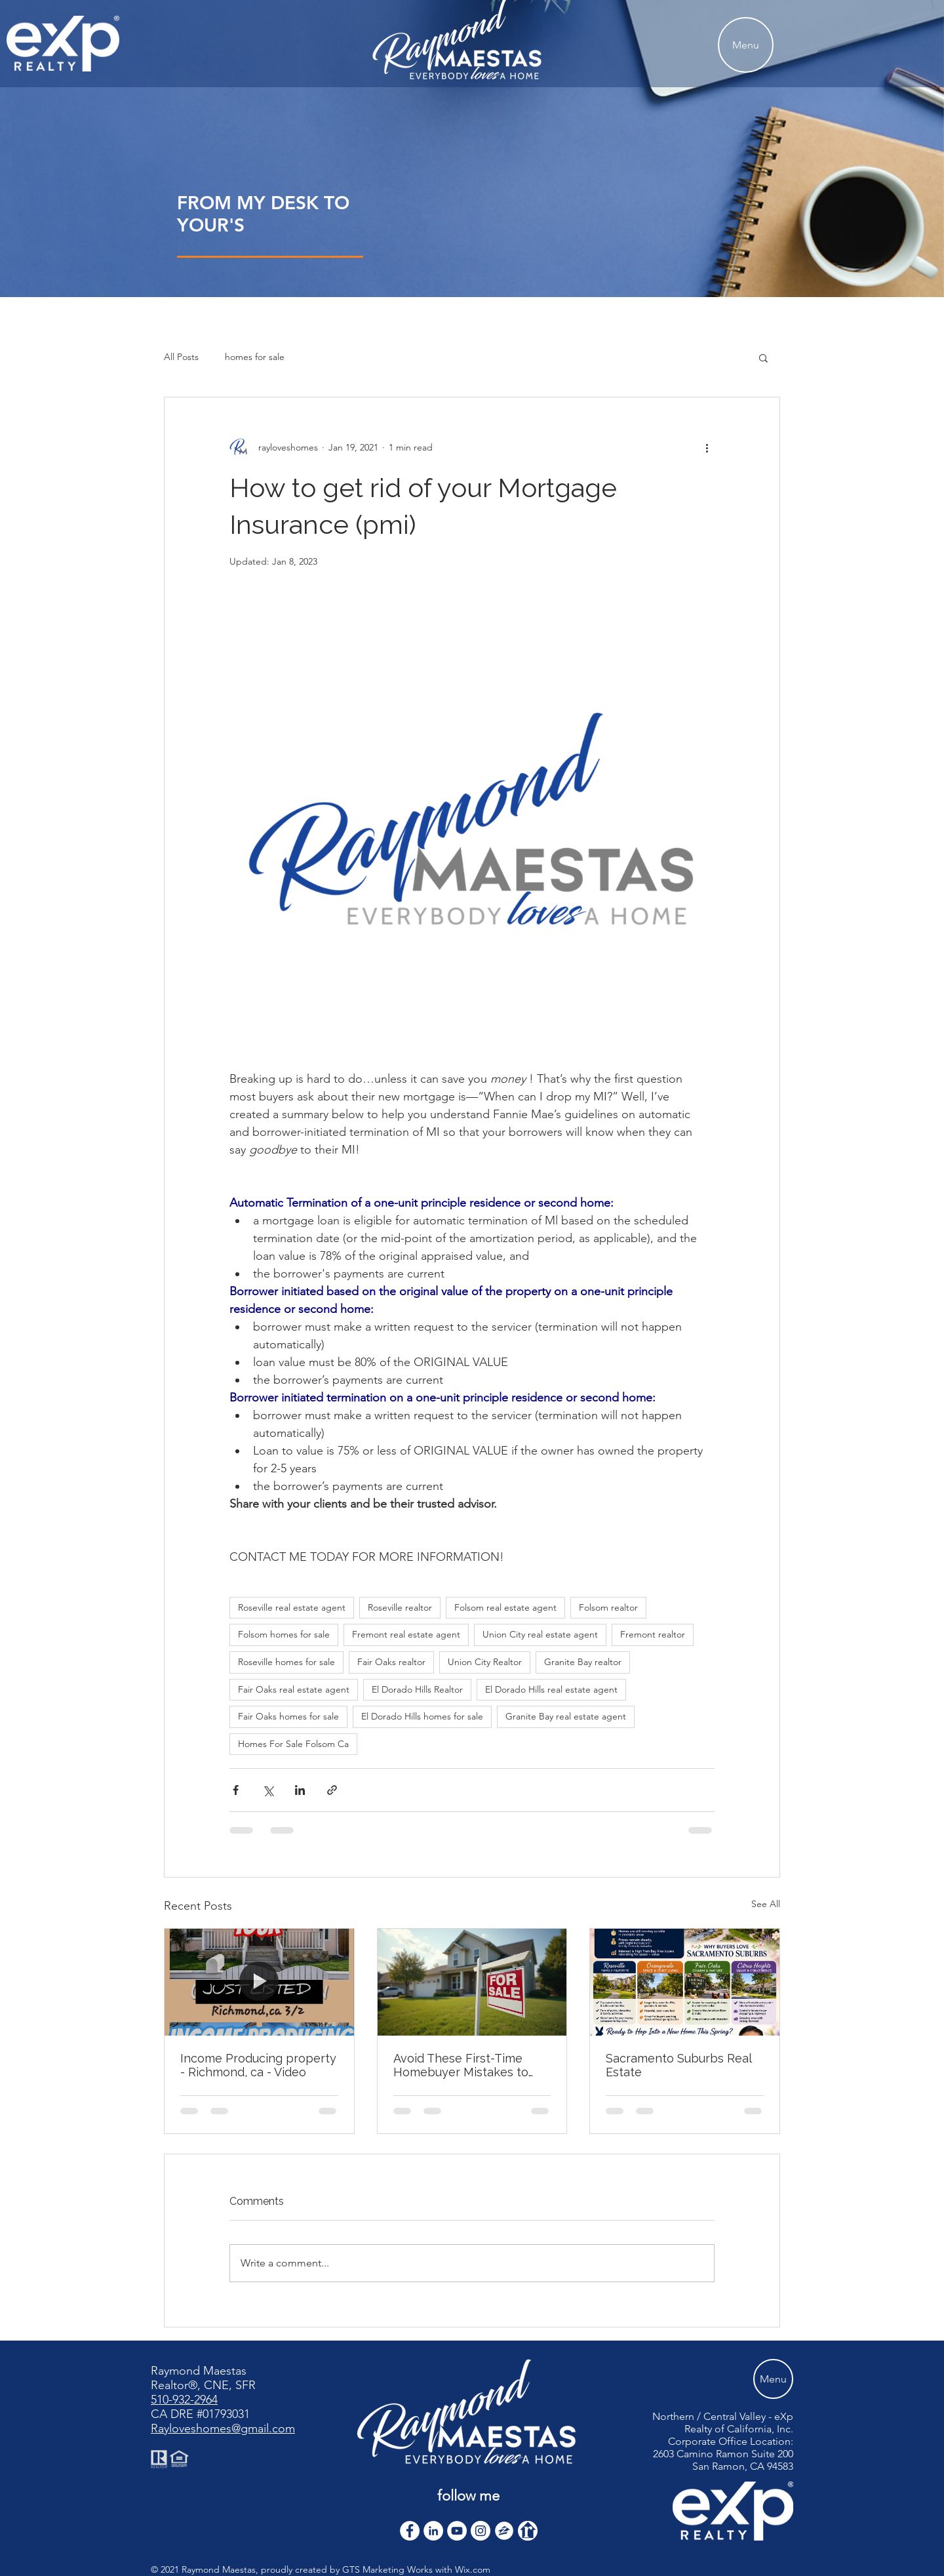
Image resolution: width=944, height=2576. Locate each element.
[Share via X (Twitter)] (268, 1790)
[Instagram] (480, 2531)
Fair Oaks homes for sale (288, 1716)
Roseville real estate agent (291, 1607)
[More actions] (707, 447)
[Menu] (746, 45)
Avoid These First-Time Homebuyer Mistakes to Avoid (460, 2065)
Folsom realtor (608, 1607)
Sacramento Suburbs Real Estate (678, 2065)
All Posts (181, 357)
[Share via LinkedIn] (300, 1790)
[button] (763, 357)
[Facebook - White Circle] (410, 2531)
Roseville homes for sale (286, 1662)
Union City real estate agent (540, 1634)
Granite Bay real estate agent (565, 1716)
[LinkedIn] (433, 2531)
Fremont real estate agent (406, 1634)
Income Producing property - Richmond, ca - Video (258, 2065)
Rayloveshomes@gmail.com (223, 2428)
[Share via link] (332, 1790)
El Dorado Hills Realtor (417, 1689)
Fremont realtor (652, 1634)
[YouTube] (457, 2531)
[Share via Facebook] (235, 1790)
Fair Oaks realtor (391, 1662)
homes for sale (255, 357)
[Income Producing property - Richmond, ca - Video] (259, 1982)
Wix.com (472, 2569)
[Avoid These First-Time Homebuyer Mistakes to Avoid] (472, 1982)
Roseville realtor (400, 1607)
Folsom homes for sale (284, 1634)
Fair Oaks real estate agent (293, 1689)
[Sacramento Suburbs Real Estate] (684, 1982)
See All (765, 1904)
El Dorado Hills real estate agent (551, 1689)
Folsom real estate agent (505, 1607)
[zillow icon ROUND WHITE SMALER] (504, 2531)
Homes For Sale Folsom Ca (293, 1744)
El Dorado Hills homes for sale (422, 1716)
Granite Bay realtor (582, 1662)
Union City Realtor (485, 1662)
